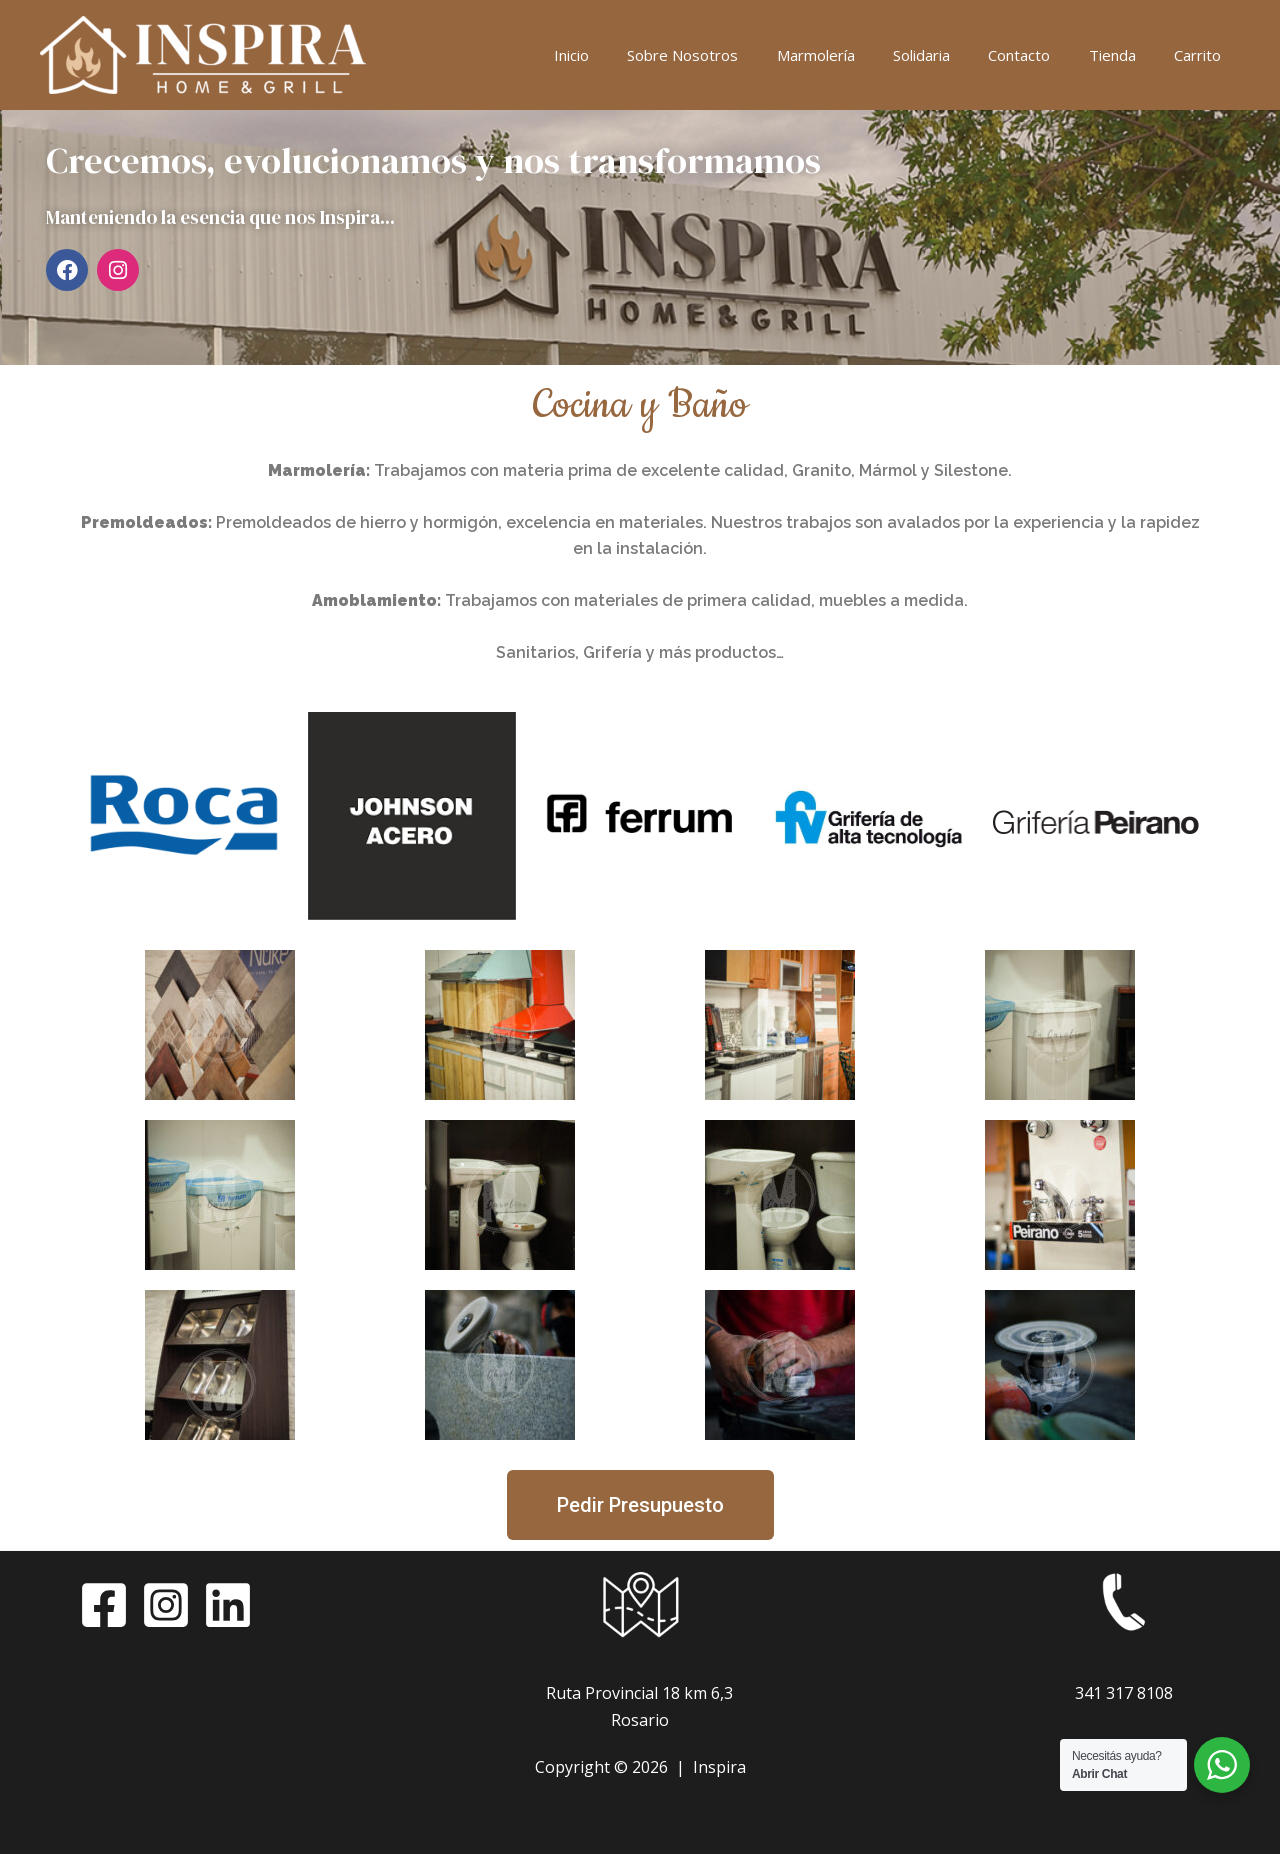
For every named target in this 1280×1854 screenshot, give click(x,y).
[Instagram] (166, 1605)
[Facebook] (104, 1605)
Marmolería (853, 55)
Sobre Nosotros (728, 55)
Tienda (1124, 55)
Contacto (1040, 55)
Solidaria (950, 55)
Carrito (1201, 55)
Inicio (625, 55)
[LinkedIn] (228, 1605)
